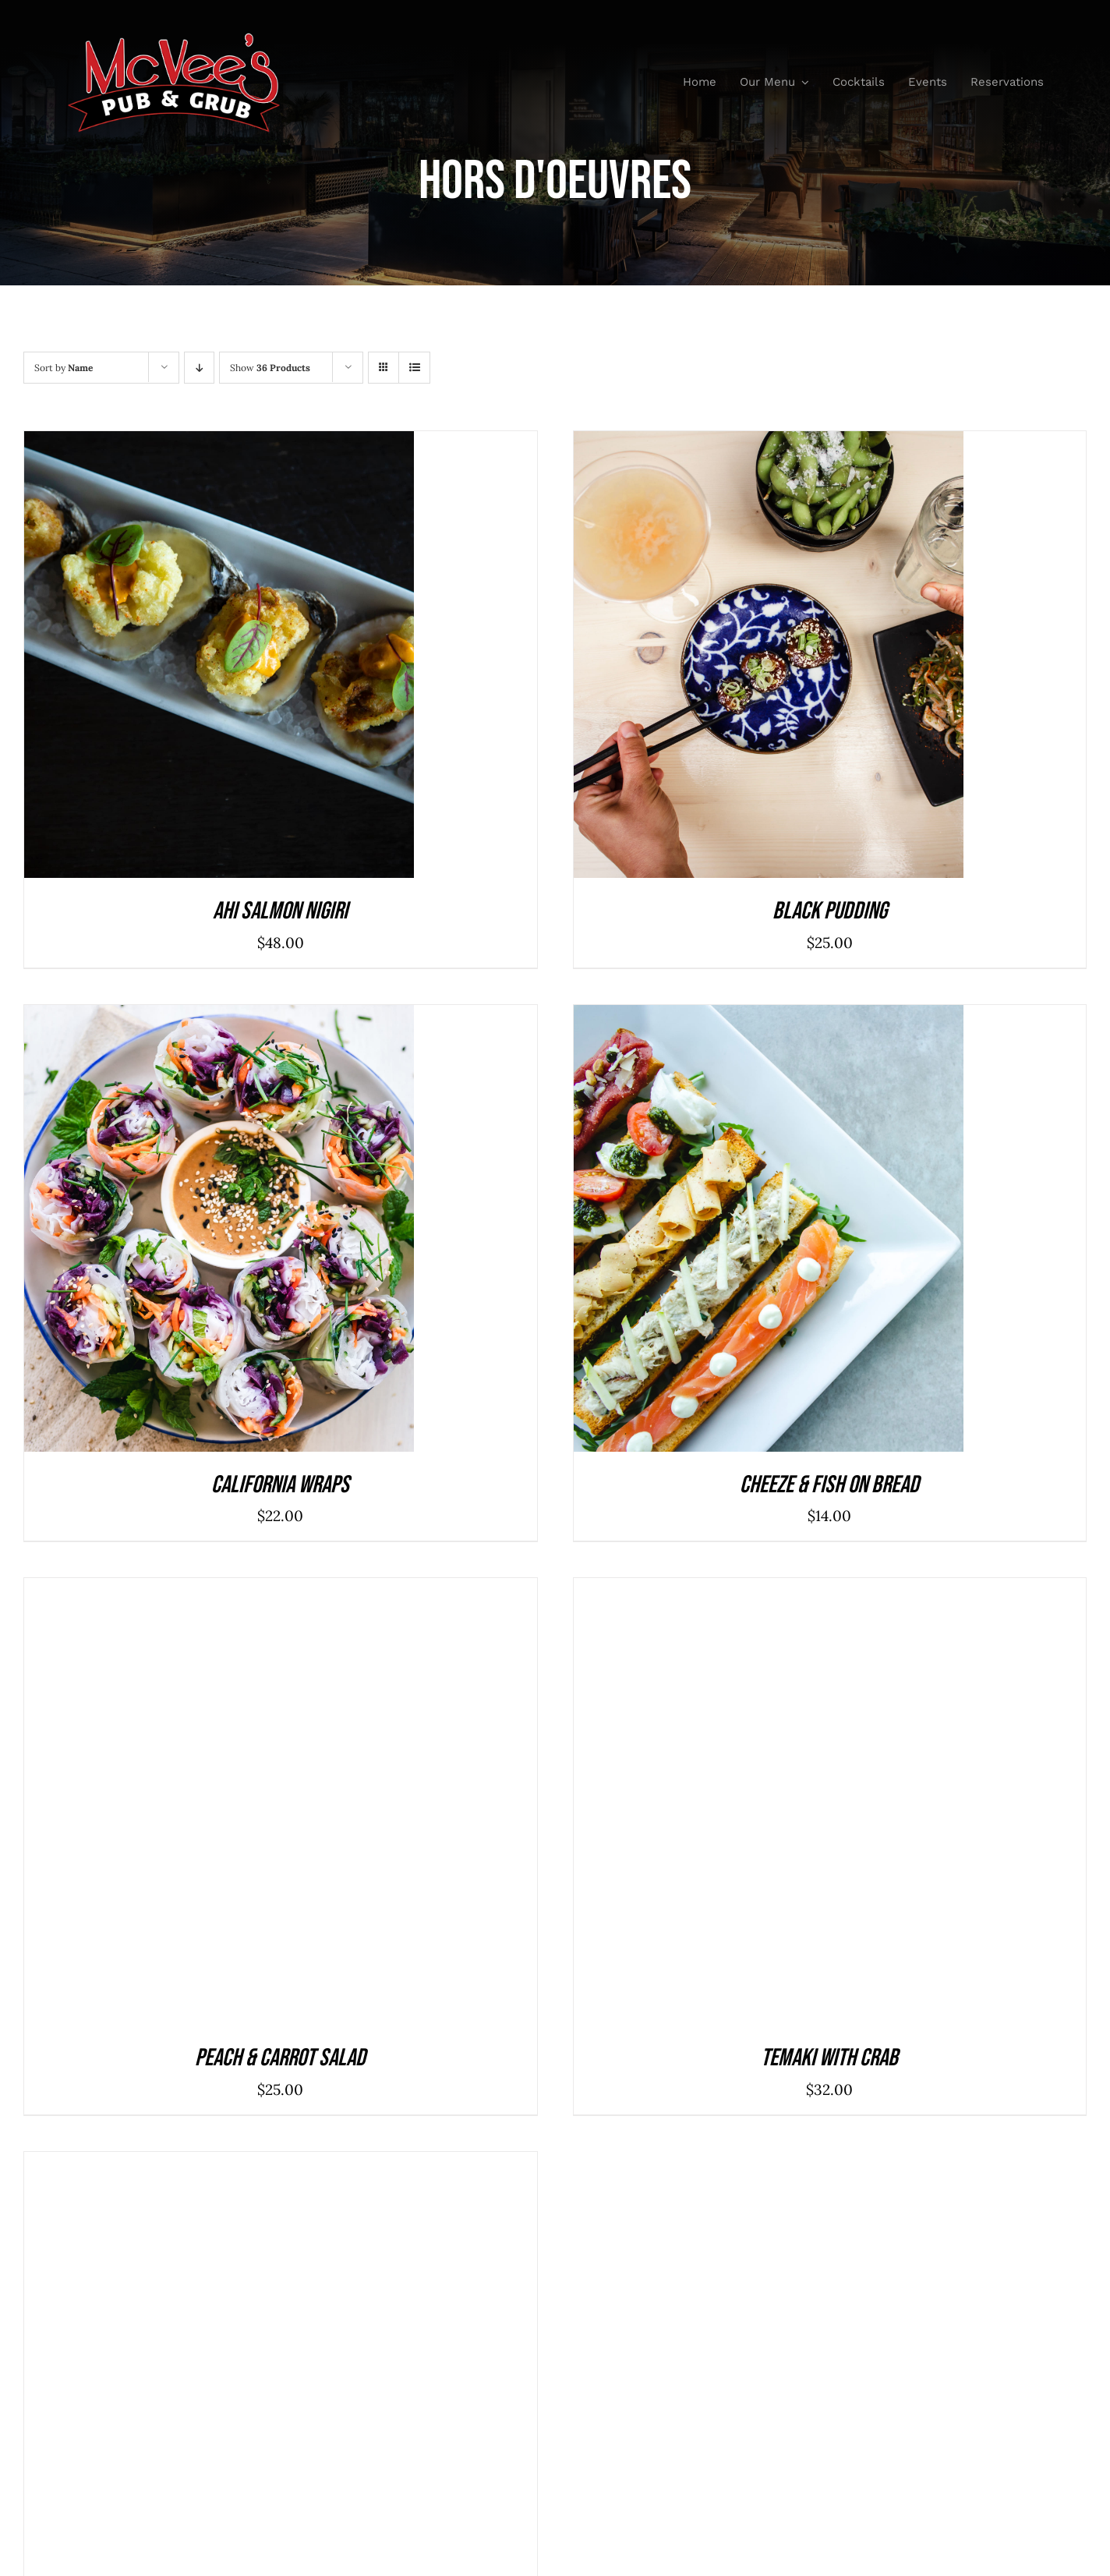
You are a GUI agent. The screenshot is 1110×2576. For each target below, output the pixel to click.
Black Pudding (829, 911)
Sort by (63, 367)
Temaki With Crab (829, 2057)
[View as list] (414, 367)
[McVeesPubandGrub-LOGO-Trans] (173, 38)
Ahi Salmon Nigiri (280, 911)
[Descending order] (199, 368)
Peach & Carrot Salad (280, 2057)
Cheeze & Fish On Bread (829, 1484)
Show (270, 367)
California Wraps (280, 1484)
